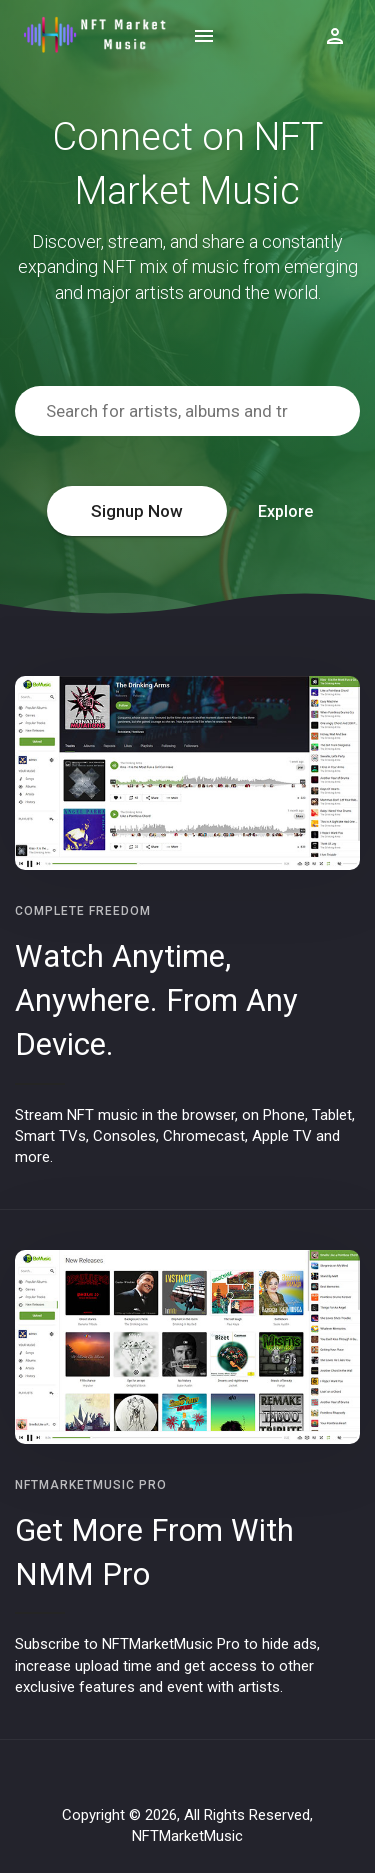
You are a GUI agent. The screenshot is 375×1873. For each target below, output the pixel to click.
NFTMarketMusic (187, 1836)
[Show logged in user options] (335, 35)
